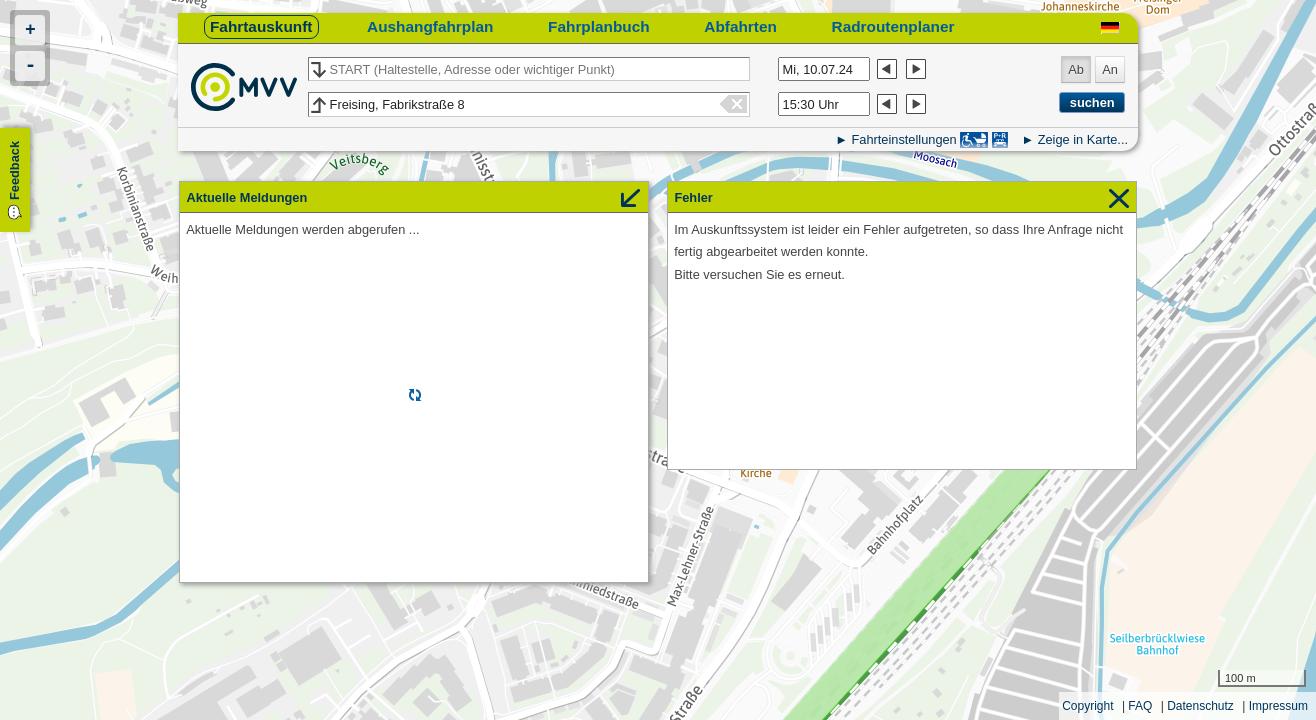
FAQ (1140, 706)
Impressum (1278, 706)
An (1110, 69)
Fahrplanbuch (599, 26)
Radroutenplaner (893, 26)
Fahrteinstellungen (903, 139)
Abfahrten (740, 26)
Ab (1076, 69)
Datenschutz (1200, 706)
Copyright (1087, 706)
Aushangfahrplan (430, 26)
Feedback (14, 170)
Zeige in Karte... (1083, 139)
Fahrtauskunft (261, 26)
